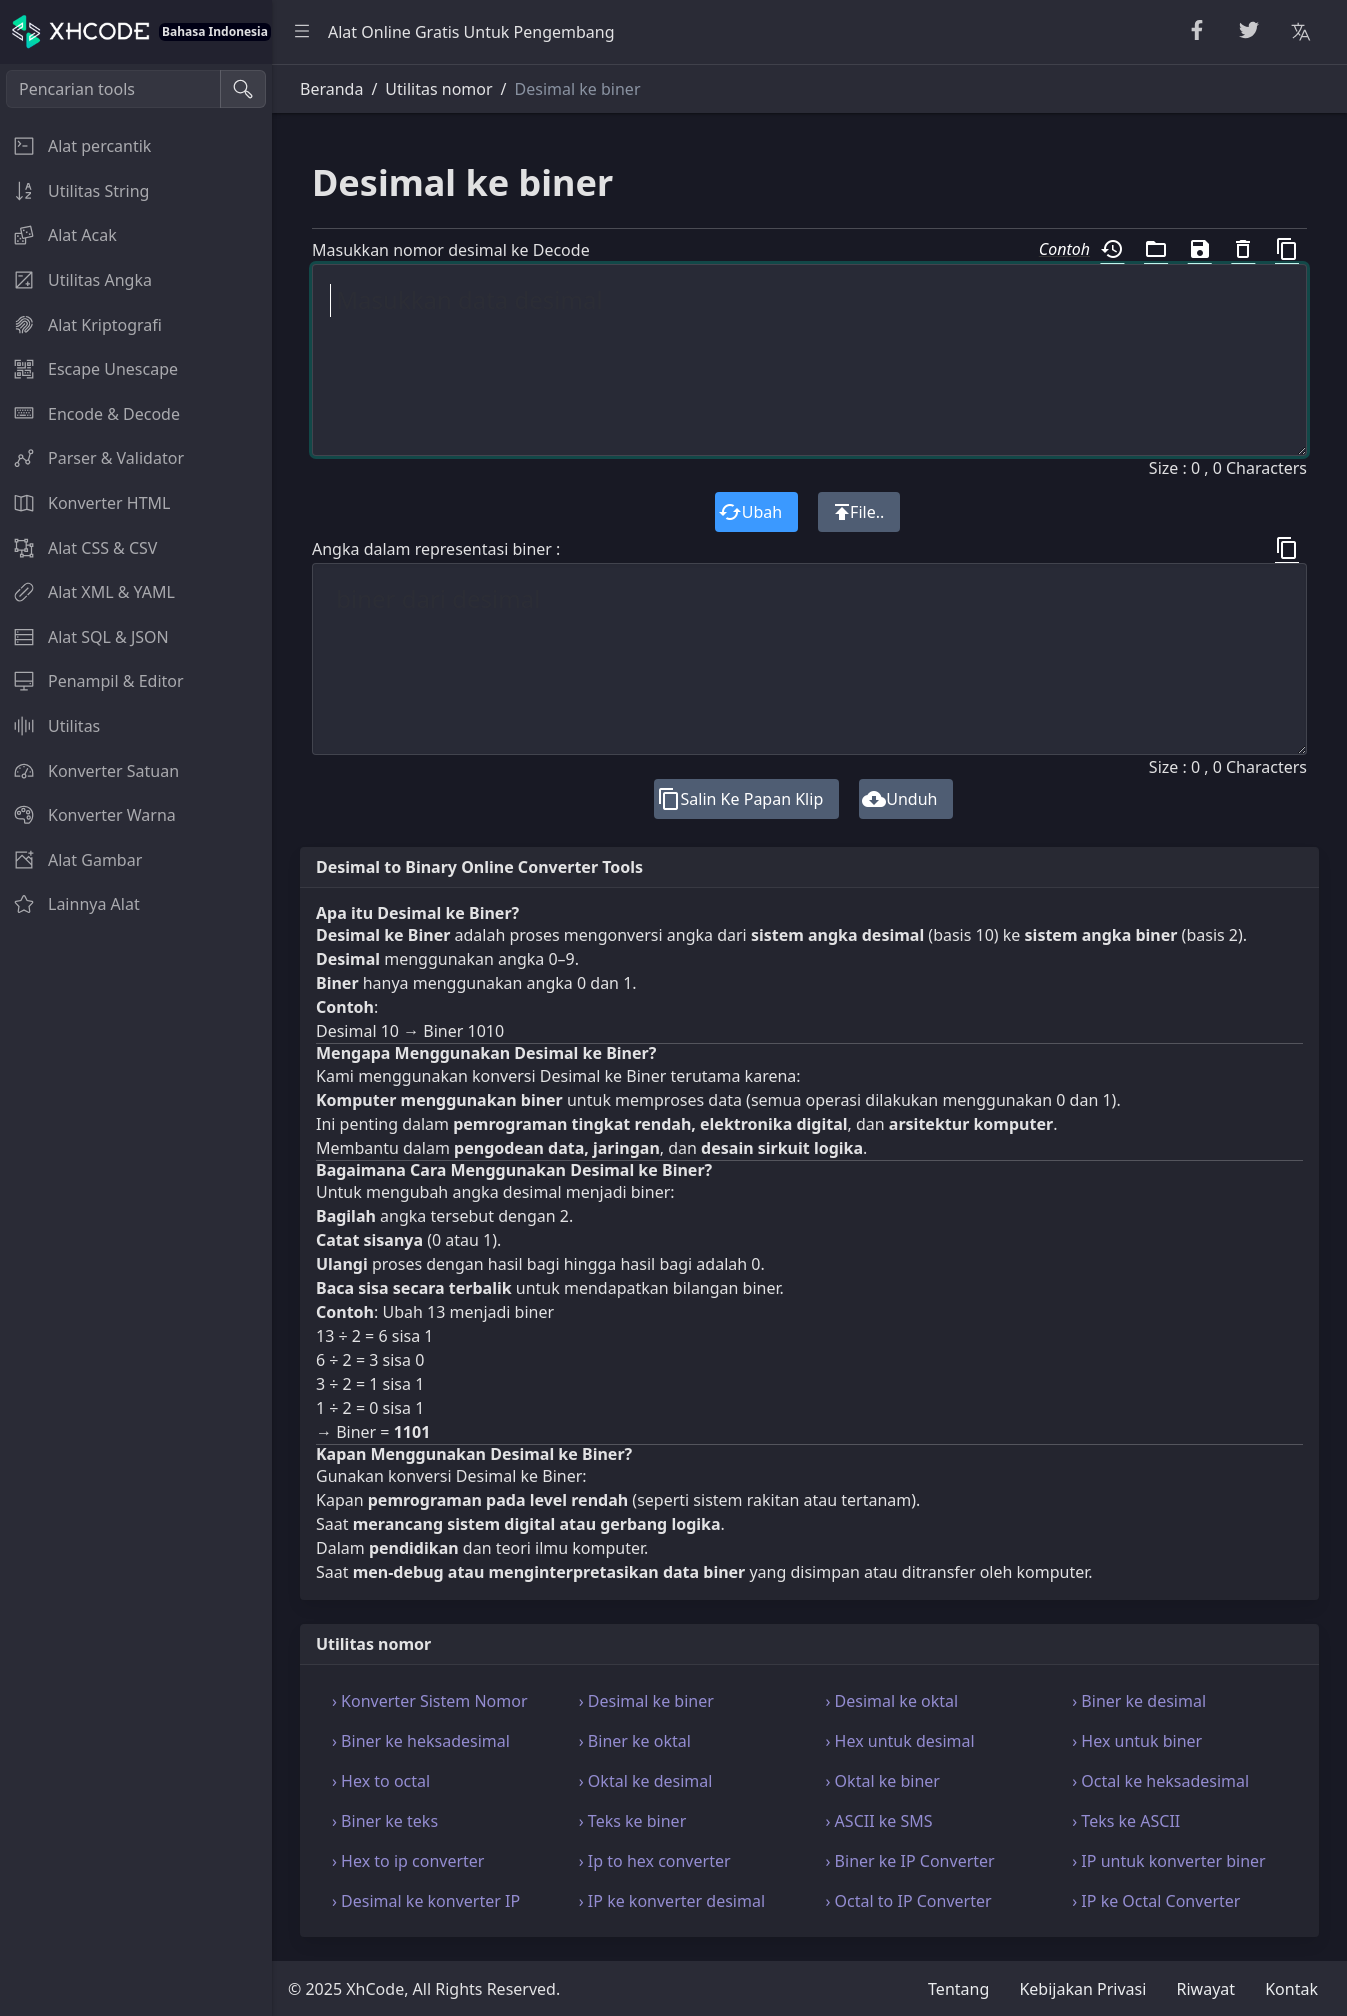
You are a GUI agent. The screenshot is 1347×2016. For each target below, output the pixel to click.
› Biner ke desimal (1139, 1701)
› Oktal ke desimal (646, 1781)
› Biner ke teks (385, 1821)
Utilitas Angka (76, 280)
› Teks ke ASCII (1126, 1821)
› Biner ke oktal (635, 1741)
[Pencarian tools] (113, 89)
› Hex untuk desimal (900, 1741)
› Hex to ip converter (408, 1861)
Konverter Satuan (89, 771)
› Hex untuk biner (1137, 1741)
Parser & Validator (92, 458)
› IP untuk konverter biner (1168, 1861)
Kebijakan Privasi (1082, 1989)
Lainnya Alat (70, 904)
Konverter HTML (85, 503)
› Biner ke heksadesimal (421, 1741)
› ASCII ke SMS (879, 1821)
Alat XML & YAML (87, 592)
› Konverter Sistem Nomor (430, 1701)
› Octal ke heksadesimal (1160, 1781)
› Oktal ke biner (883, 1781)
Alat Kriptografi (81, 325)
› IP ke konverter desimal (672, 1901)
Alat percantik (75, 146)
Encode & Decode (90, 414)
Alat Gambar (71, 860)
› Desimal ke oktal (892, 1701)
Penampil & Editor (92, 681)
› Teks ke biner (633, 1821)
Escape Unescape (89, 369)
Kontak (1291, 1989)
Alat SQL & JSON (84, 637)
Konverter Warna (88, 815)
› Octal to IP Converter (909, 1901)
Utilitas (50, 726)
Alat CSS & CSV (78, 548)
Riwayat (1206, 1989)
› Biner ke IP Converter (910, 1861)
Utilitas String (74, 191)
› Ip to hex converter (655, 1861)
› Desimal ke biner (646, 1701)
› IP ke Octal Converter (1156, 1901)
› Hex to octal (381, 1781)
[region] (136, 1040)
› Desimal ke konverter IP (426, 1901)
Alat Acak (58, 235)
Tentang (958, 1989)
